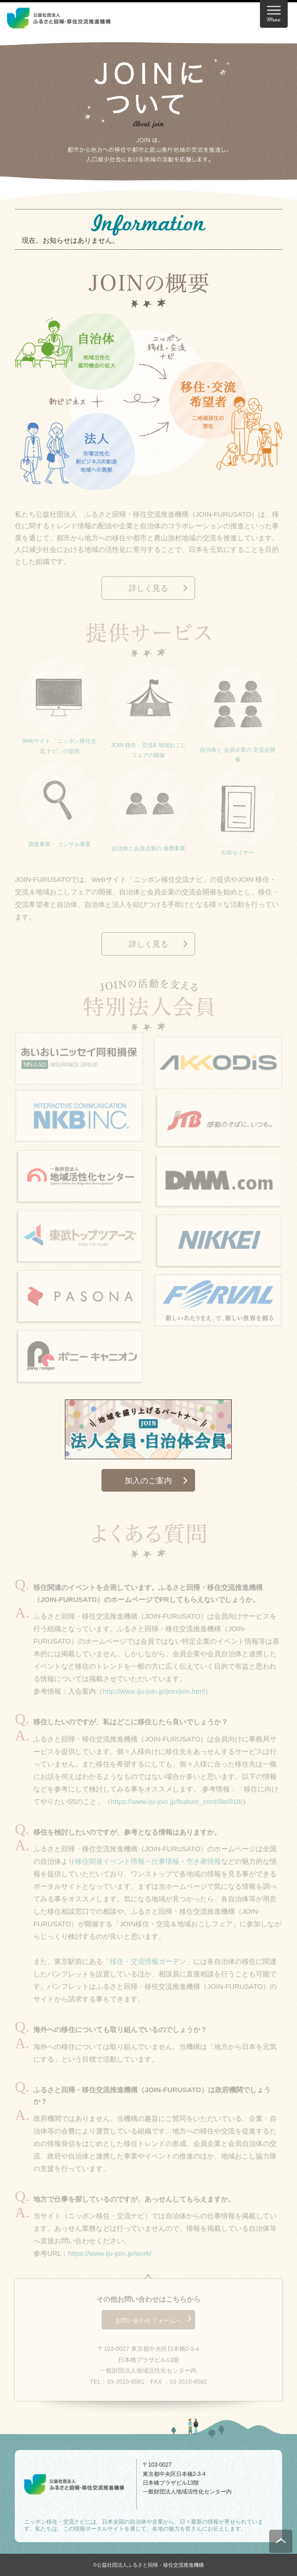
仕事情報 (165, 1863)
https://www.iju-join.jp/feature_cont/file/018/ (176, 1803)
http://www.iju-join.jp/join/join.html (154, 1693)
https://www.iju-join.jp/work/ (110, 2256)
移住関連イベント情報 (110, 1863)
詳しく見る (148, 590)
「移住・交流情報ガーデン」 (148, 1964)
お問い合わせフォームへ (148, 2322)
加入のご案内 (148, 1480)
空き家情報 (203, 1863)
